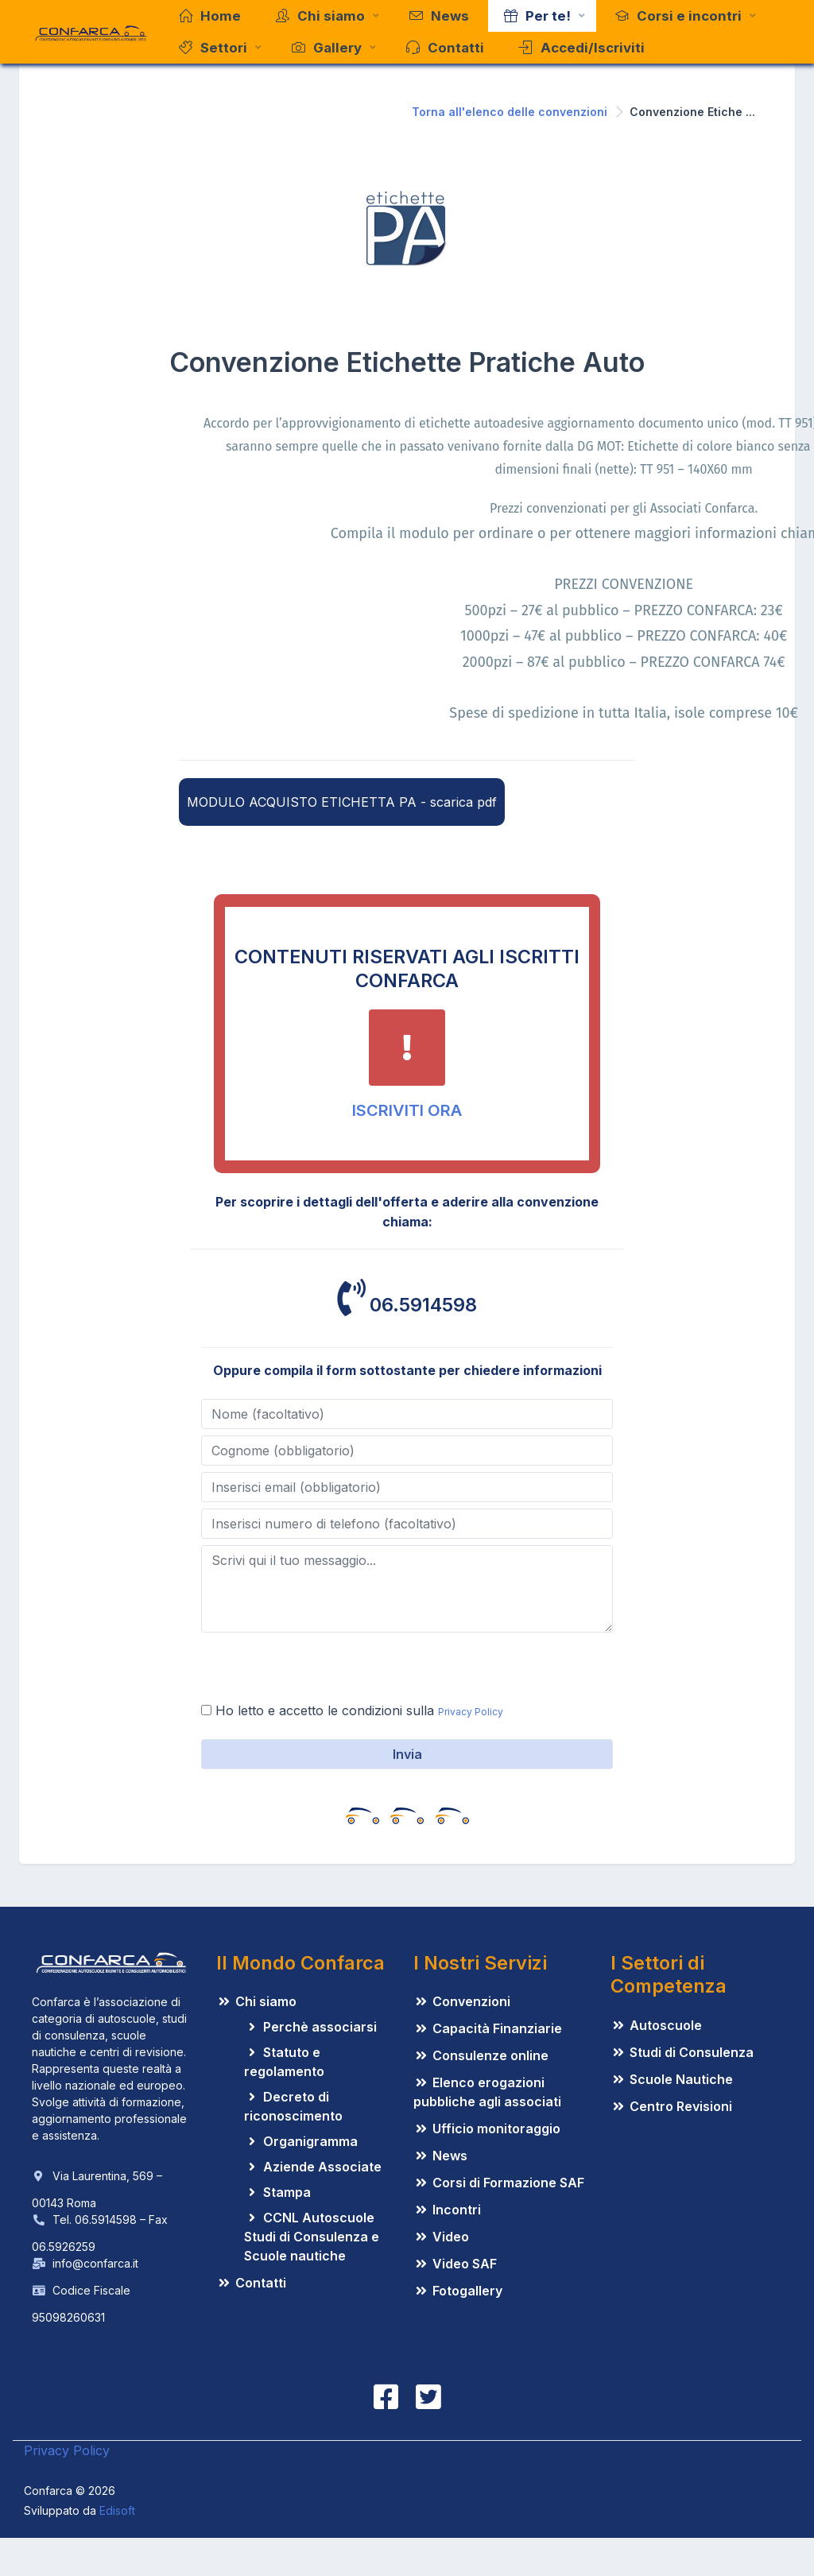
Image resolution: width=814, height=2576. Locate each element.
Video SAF (455, 2264)
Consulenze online (480, 2055)
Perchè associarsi (310, 2027)
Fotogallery (457, 2291)
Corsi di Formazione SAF (498, 2183)
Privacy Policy (470, 1712)
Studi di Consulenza (682, 2052)
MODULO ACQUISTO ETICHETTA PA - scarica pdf (342, 802)
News (440, 2155)
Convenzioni (461, 2001)
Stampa (277, 2192)
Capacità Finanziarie (487, 2028)
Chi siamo (256, 2001)
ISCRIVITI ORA (407, 1110)
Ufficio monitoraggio (486, 2128)
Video (441, 2237)
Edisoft (117, 2510)
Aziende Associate (313, 2167)
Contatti (251, 2283)
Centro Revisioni (671, 2106)
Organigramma (301, 2141)
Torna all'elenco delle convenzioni (509, 111)
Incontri (447, 2210)
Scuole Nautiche (671, 2079)
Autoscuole (656, 2025)
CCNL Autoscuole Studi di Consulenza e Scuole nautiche (311, 2237)
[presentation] (322, 1670)
